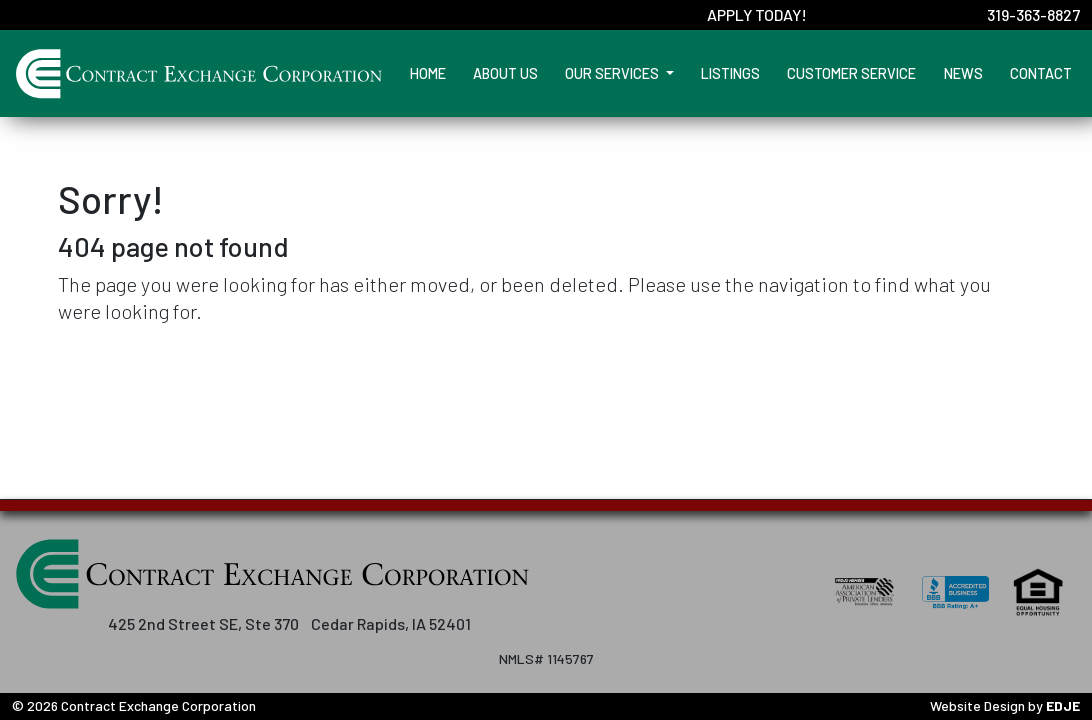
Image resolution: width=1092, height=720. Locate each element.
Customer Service (851, 73)
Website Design (977, 705)
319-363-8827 (1033, 14)
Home (428, 73)
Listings (730, 73)
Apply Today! (757, 14)
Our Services (613, 73)
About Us (505, 73)
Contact (1041, 73)
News (963, 73)
